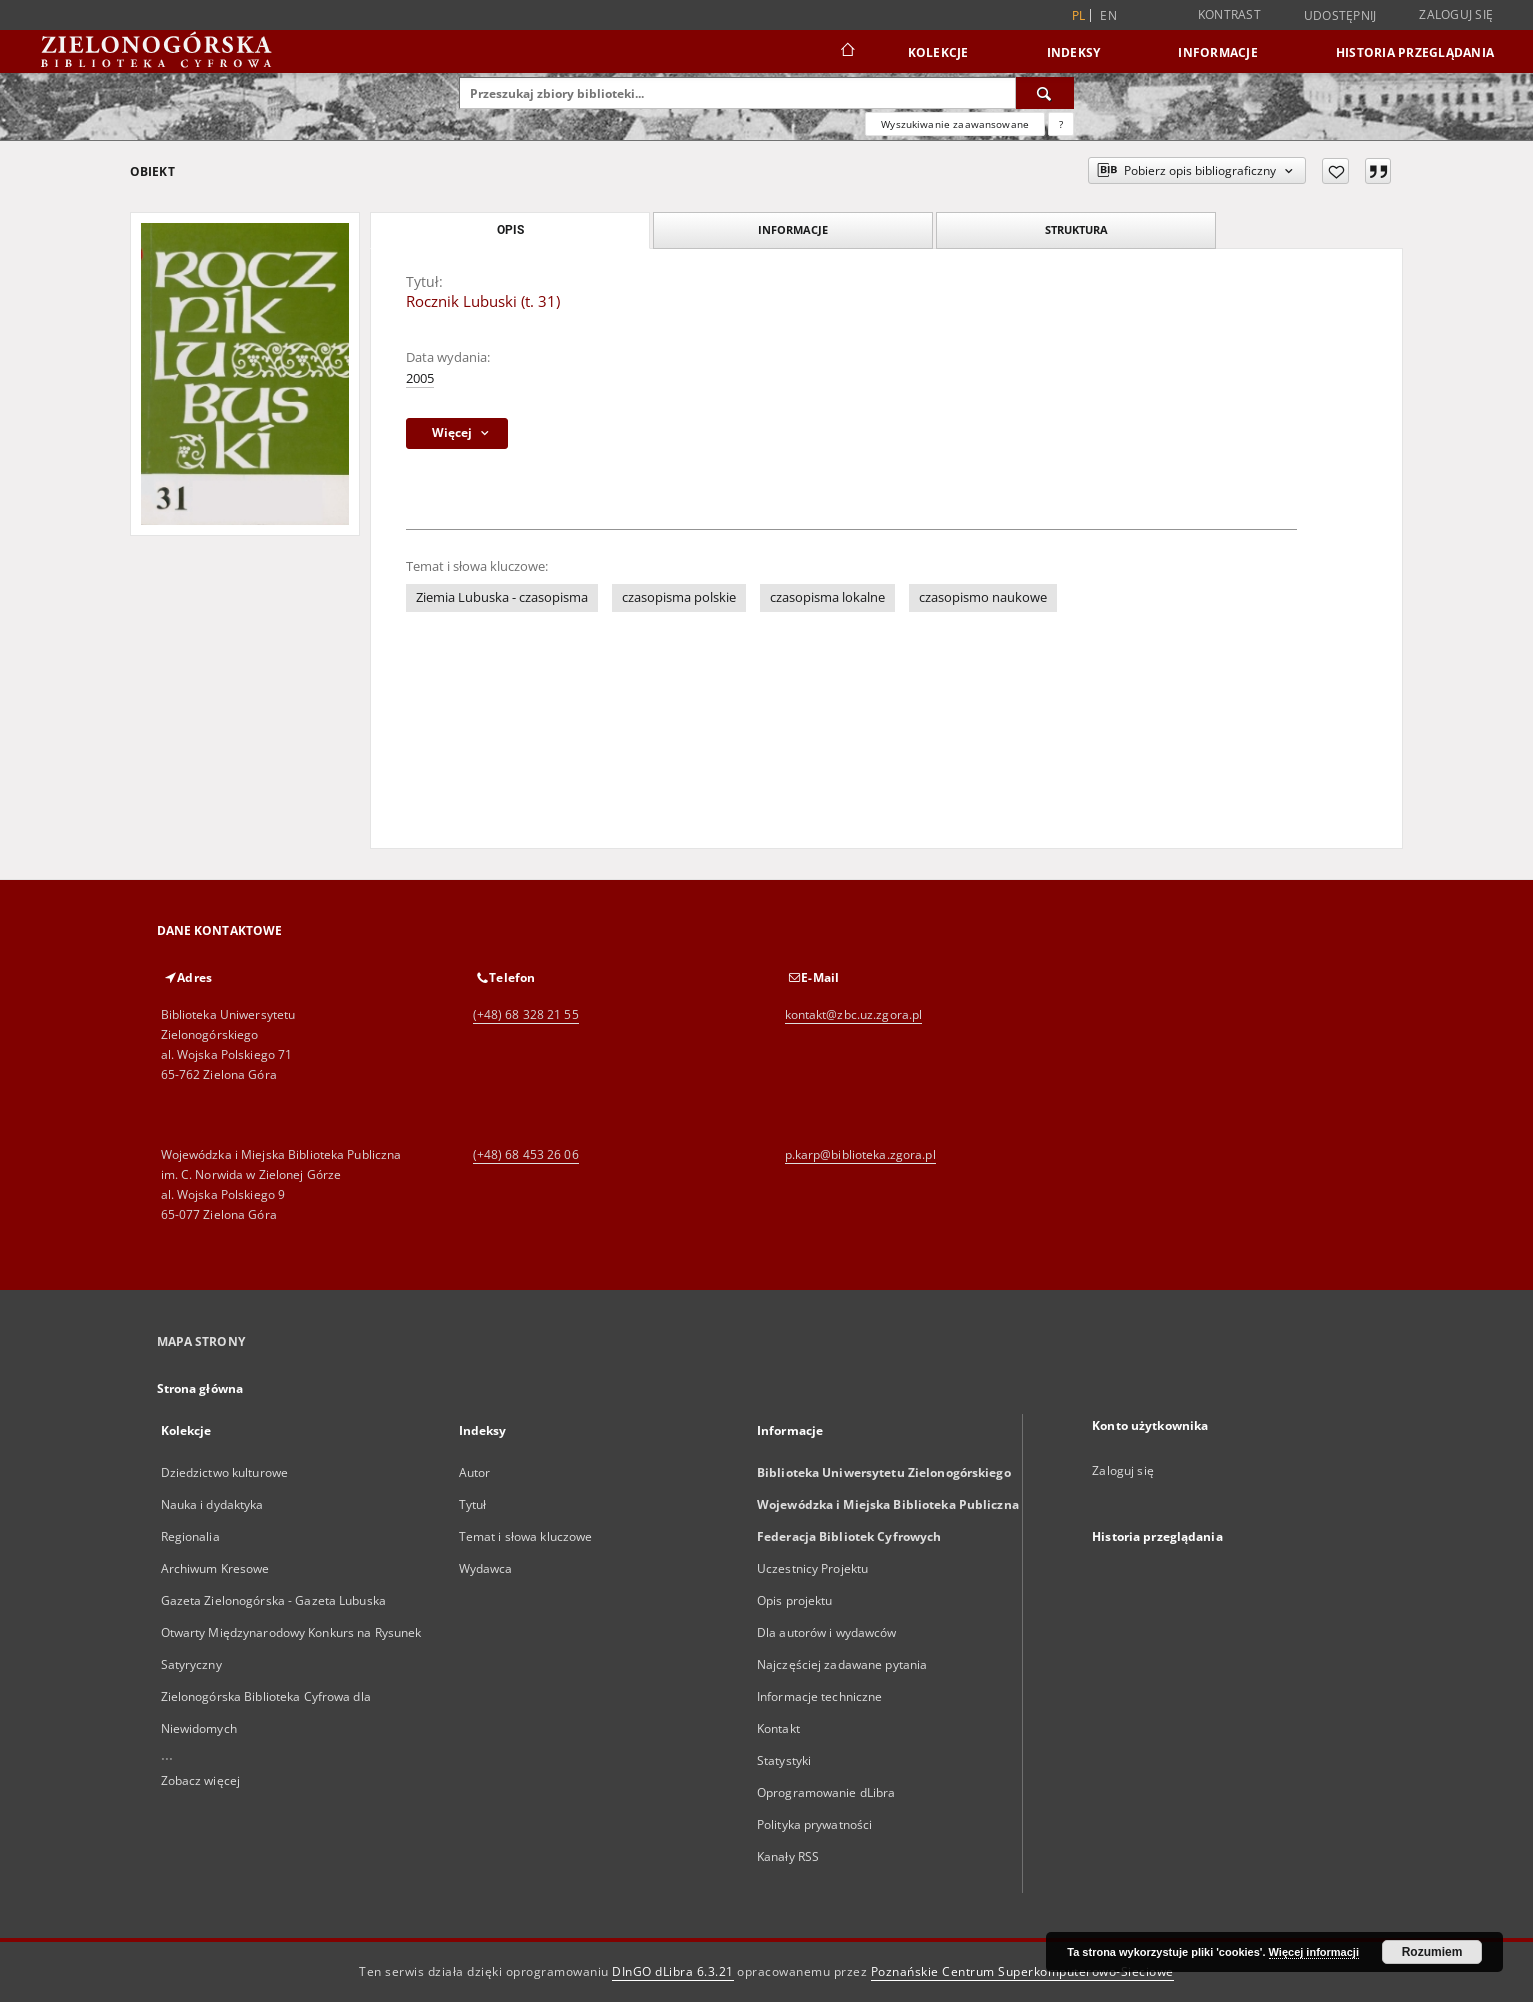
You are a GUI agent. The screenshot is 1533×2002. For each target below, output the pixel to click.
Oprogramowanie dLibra (826, 1792)
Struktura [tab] (1076, 229)
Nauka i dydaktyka (212, 1504)
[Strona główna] (846, 52)
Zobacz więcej (201, 1780)
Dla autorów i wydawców (827, 1632)
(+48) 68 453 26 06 (526, 1154)
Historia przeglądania (1415, 52)
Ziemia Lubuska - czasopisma (502, 597)
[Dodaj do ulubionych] (1335, 171)
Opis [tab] (510, 230)
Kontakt (778, 1728)
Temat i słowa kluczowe (526, 1536)
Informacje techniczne (820, 1696)
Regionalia (190, 1536)
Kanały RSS (788, 1856)
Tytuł (473, 1504)
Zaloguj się (1456, 14)
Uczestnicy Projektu (812, 1568)
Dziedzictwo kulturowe (225, 1472)
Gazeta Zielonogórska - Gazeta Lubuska (273, 1600)
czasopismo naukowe (983, 597)
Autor (475, 1472)
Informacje (1218, 52)
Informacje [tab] (793, 229)
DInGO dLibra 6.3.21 (673, 1971)
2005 (420, 378)
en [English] (1108, 15)
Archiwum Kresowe (215, 1568)
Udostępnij (1340, 16)
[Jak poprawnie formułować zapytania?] (1061, 124)
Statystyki (784, 1760)
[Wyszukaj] (1045, 93)
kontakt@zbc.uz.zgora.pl (854, 1014)
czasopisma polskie (679, 597)
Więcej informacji (1314, 1952)
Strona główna (200, 1388)
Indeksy (1074, 52)
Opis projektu (795, 1600)
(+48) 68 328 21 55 (526, 1014)
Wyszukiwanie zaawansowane (955, 124)
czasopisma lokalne (827, 597)
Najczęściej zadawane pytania (842, 1664)
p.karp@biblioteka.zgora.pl (860, 1154)
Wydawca (486, 1568)
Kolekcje (938, 52)
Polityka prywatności (814, 1824)
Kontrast (1229, 14)
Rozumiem (1432, 1952)
